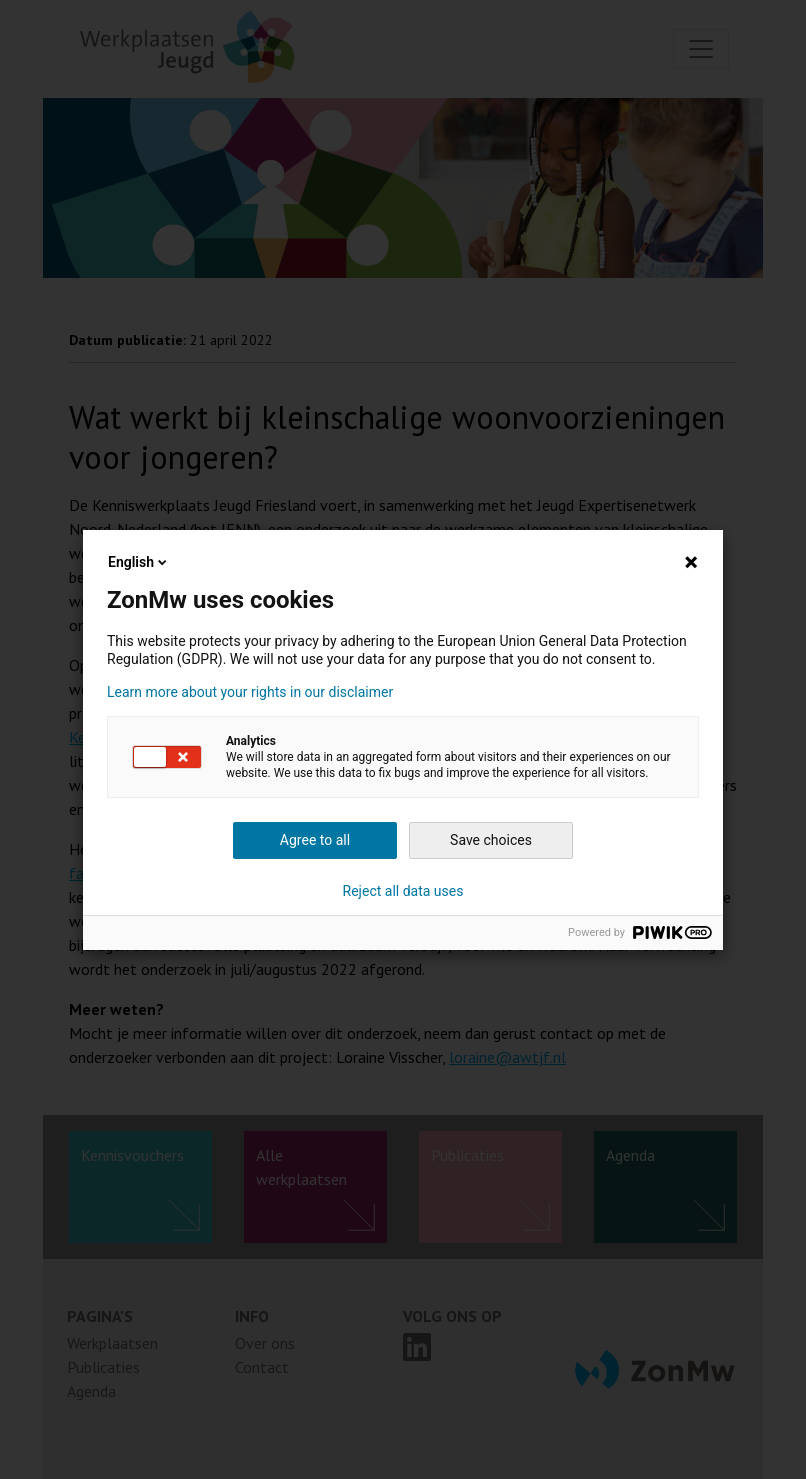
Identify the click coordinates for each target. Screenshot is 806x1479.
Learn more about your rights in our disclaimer (250, 692)
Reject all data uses (403, 891)
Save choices (491, 840)
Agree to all (315, 840)
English (139, 562)
